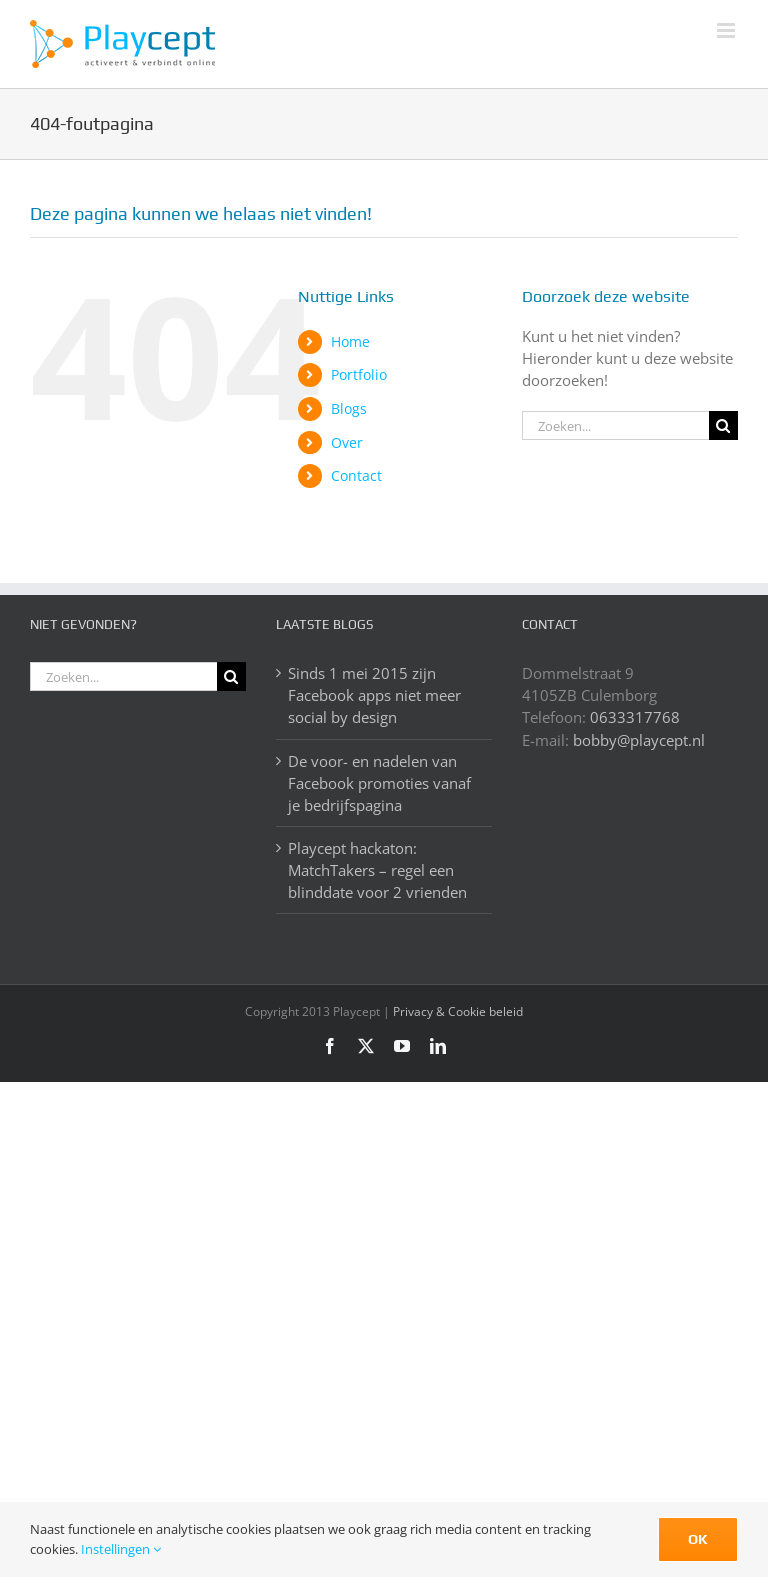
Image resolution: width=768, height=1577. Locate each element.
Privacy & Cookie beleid (458, 1011)
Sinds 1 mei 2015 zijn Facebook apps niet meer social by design (374, 695)
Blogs (349, 408)
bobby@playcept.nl (639, 740)
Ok (698, 1539)
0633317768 (635, 717)
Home (350, 341)
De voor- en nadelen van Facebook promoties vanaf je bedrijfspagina (379, 783)
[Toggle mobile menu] (727, 30)
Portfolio (359, 374)
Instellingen (121, 1549)
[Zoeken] (723, 425)
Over (347, 442)
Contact (356, 475)
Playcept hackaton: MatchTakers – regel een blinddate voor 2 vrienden (377, 870)
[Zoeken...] (615, 425)
